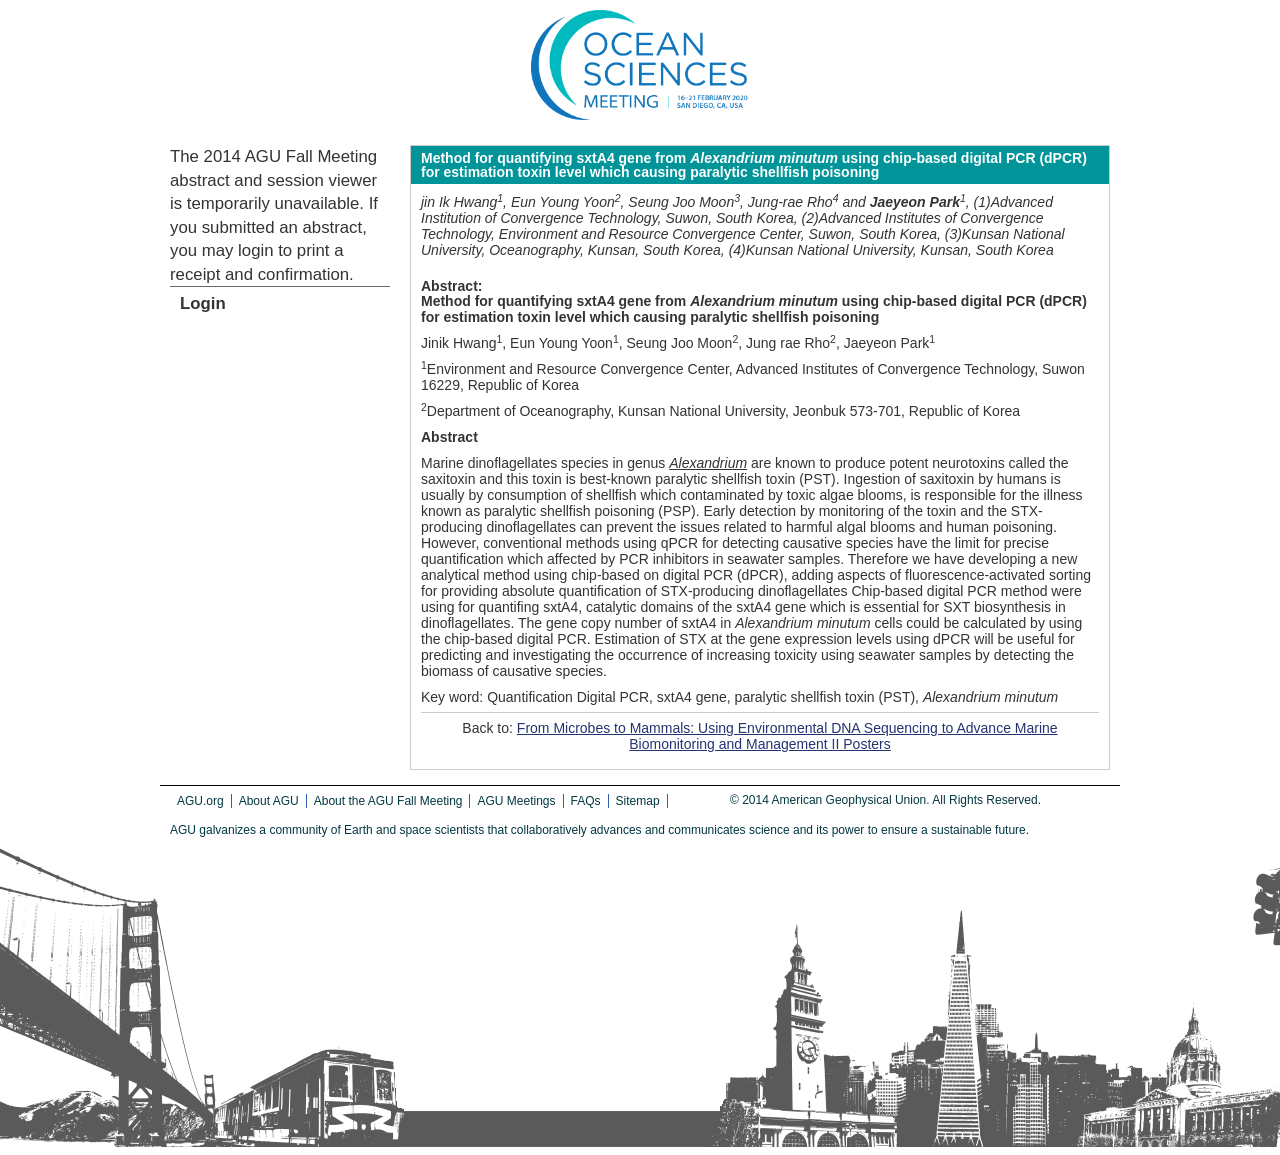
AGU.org (200, 801)
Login (203, 303)
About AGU (269, 801)
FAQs (586, 801)
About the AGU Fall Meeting (388, 801)
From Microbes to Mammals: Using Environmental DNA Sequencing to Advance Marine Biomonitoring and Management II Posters (787, 736)
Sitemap (638, 801)
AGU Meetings (516, 801)
